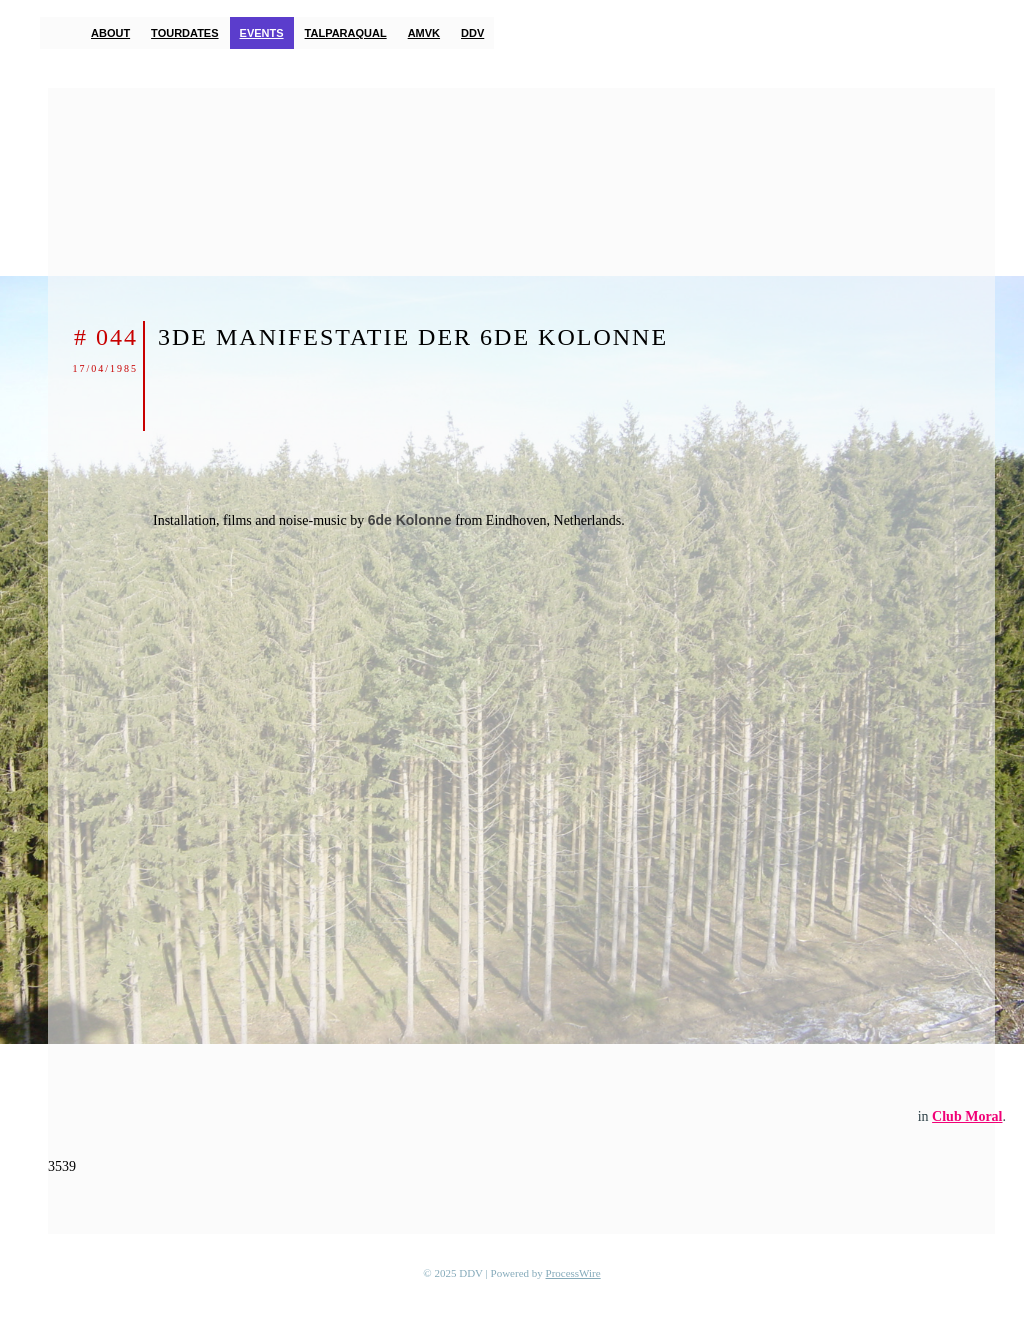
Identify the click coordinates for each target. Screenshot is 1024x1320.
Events (262, 33)
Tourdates (184, 33)
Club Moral (967, 1116)
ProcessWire (573, 1273)
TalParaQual (346, 33)
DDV (472, 33)
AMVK (424, 33)
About (110, 33)
